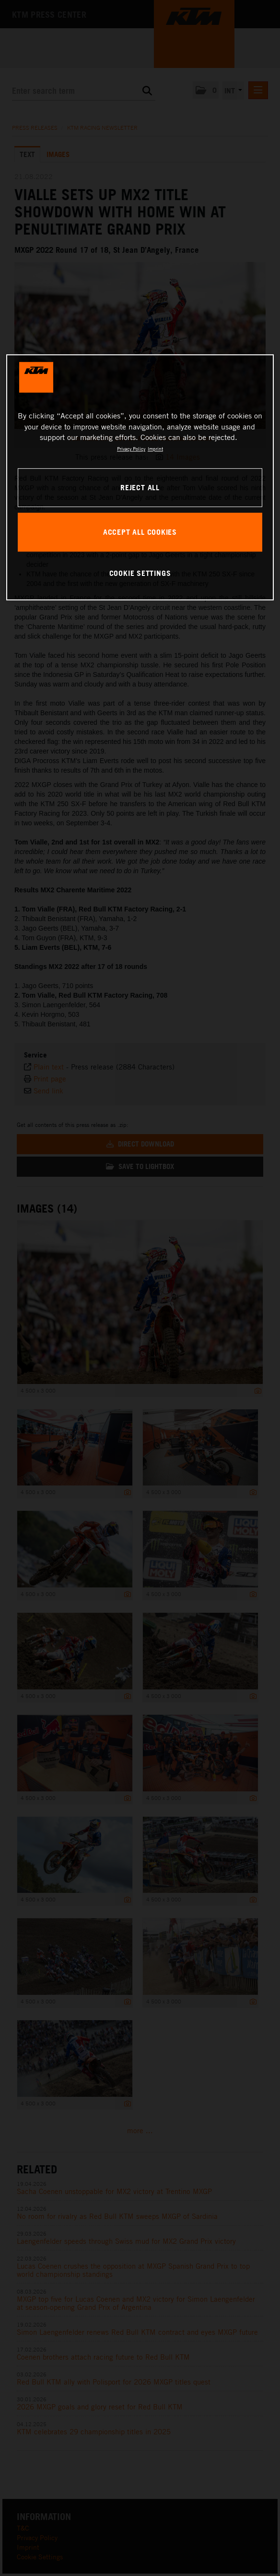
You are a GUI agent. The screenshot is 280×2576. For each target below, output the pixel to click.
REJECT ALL (140, 487)
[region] (140, 477)
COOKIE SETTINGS (140, 573)
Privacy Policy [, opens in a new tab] (131, 448)
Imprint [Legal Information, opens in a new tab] (155, 448)
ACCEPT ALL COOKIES (140, 532)
